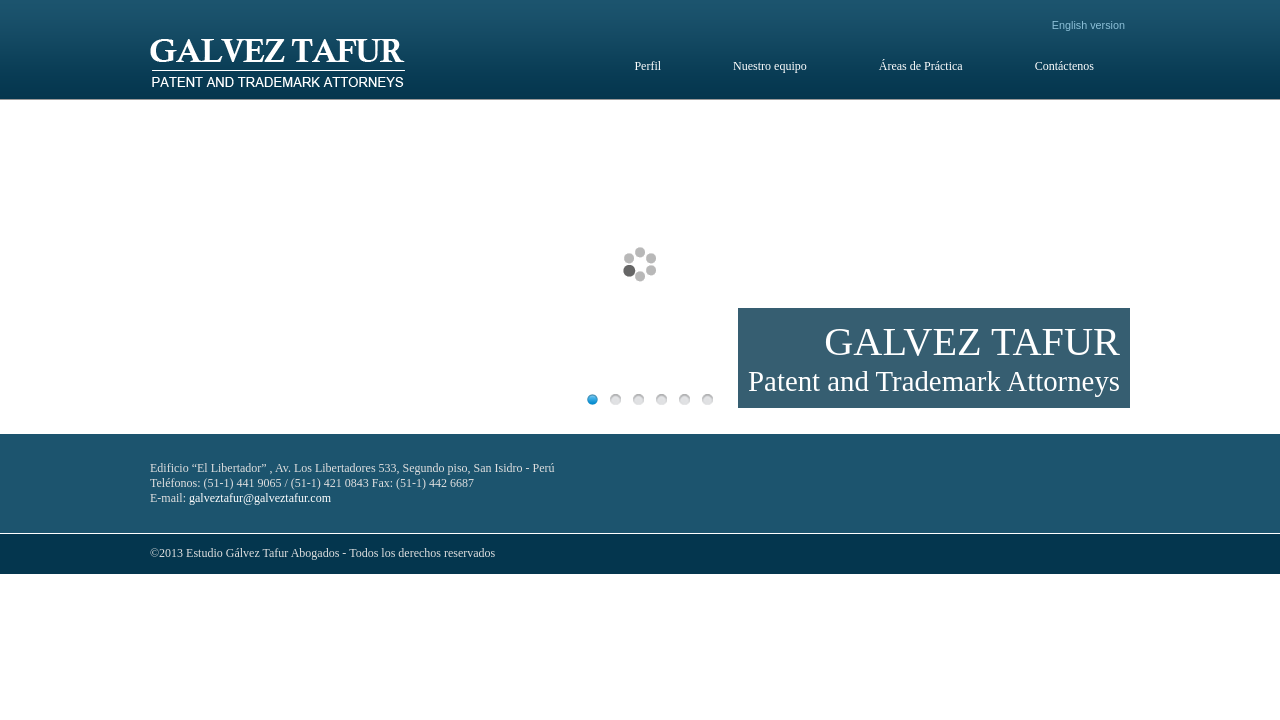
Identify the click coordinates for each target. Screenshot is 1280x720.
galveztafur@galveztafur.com (260, 498)
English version (1088, 25)
